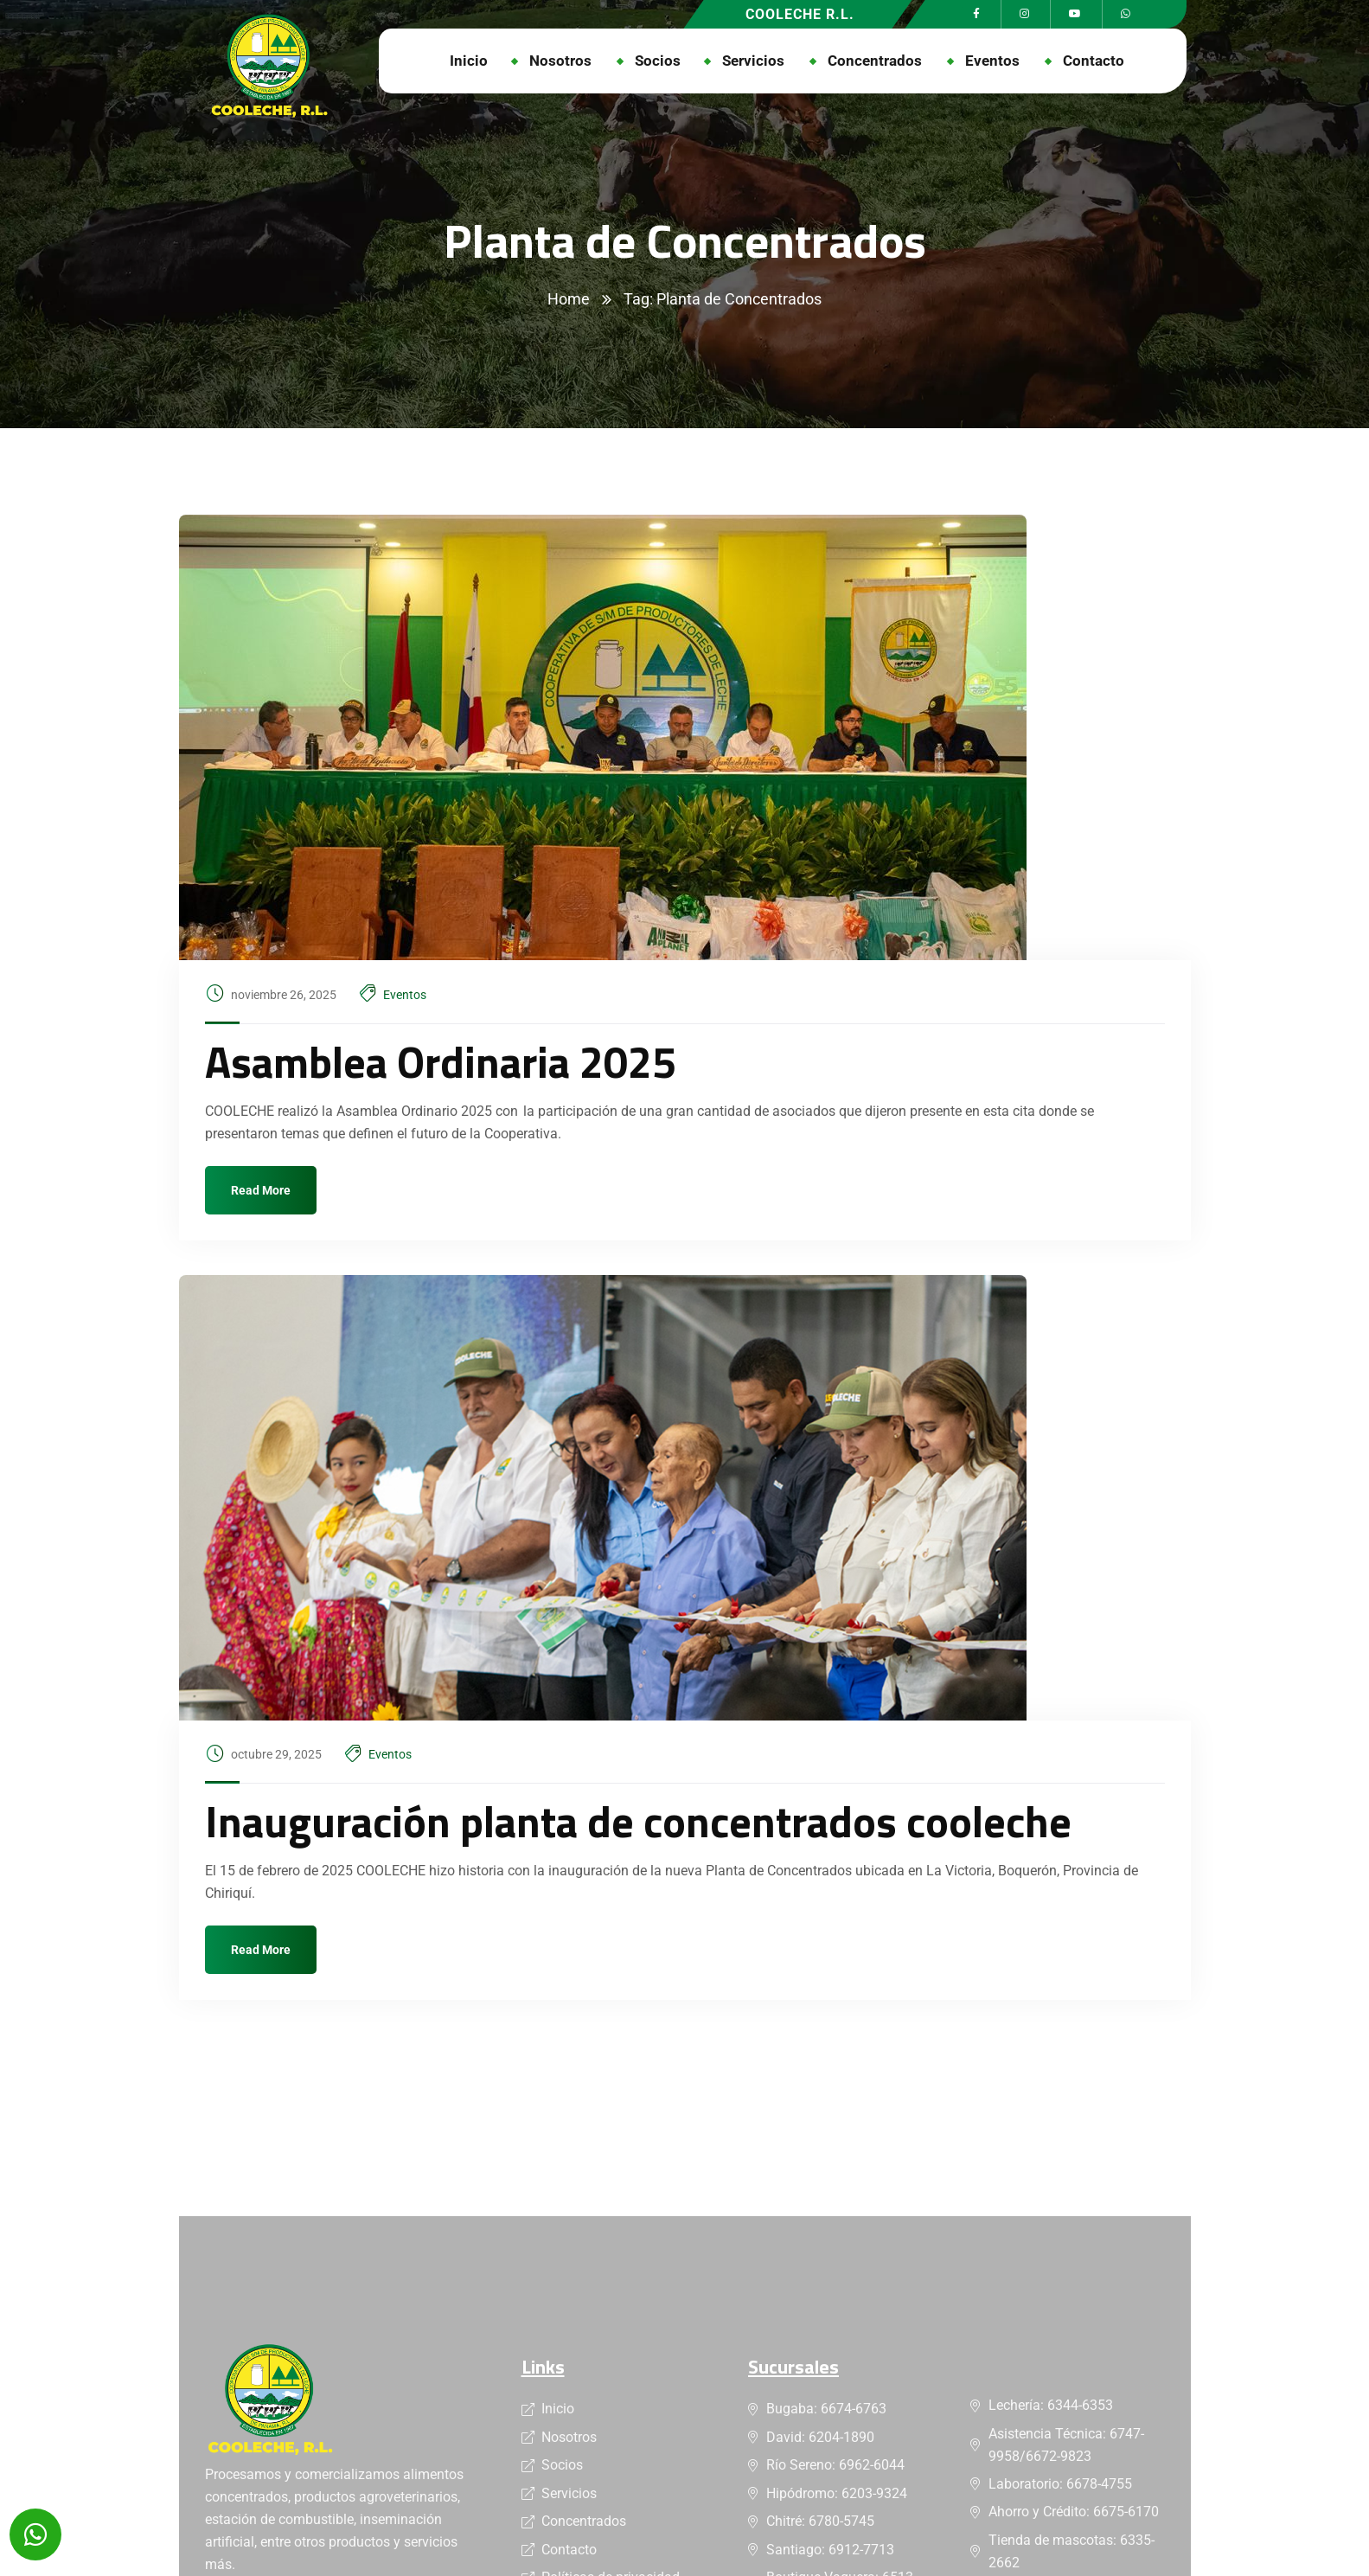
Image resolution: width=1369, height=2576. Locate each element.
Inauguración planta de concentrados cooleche (638, 1821)
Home (568, 299)
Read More (261, 1189)
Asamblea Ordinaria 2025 (440, 1061)
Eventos (404, 995)
